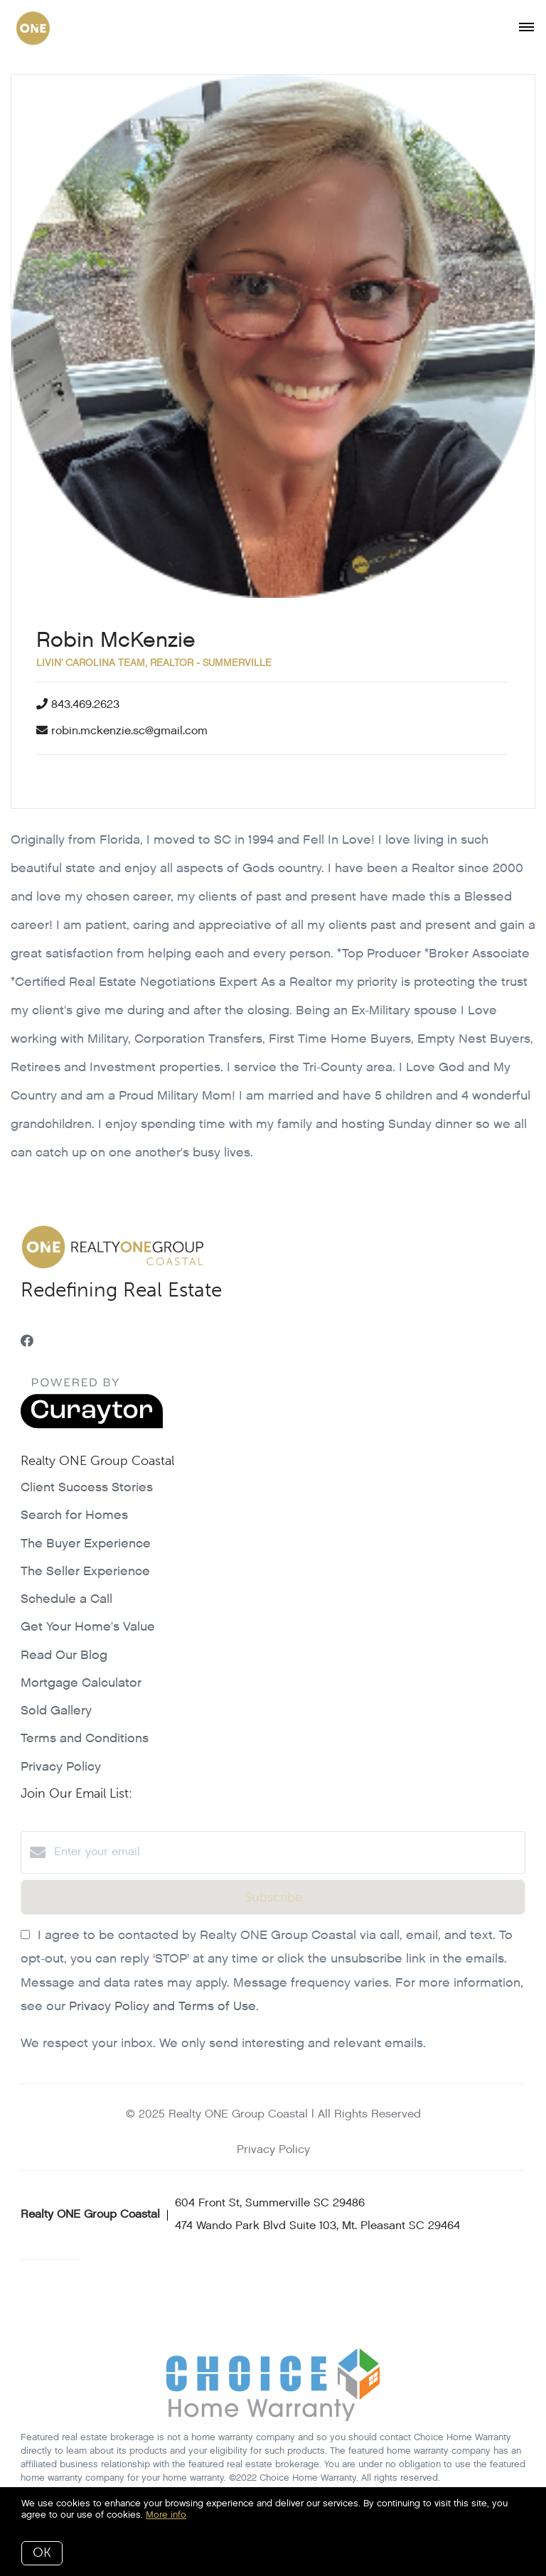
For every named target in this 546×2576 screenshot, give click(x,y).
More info (166, 2514)
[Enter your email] (287, 1852)
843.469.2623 (85, 704)
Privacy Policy (61, 1767)
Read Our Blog (64, 1655)
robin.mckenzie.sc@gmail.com (129, 731)
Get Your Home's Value (88, 1627)
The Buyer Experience (86, 1543)
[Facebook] (27, 1341)
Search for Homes (74, 1515)
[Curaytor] (92, 1425)
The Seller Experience (85, 1571)
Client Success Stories (87, 1487)
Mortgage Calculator (81, 1683)
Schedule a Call (66, 1599)
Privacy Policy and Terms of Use (162, 2006)
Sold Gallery (56, 1710)
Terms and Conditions (85, 1738)
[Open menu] (526, 27)
